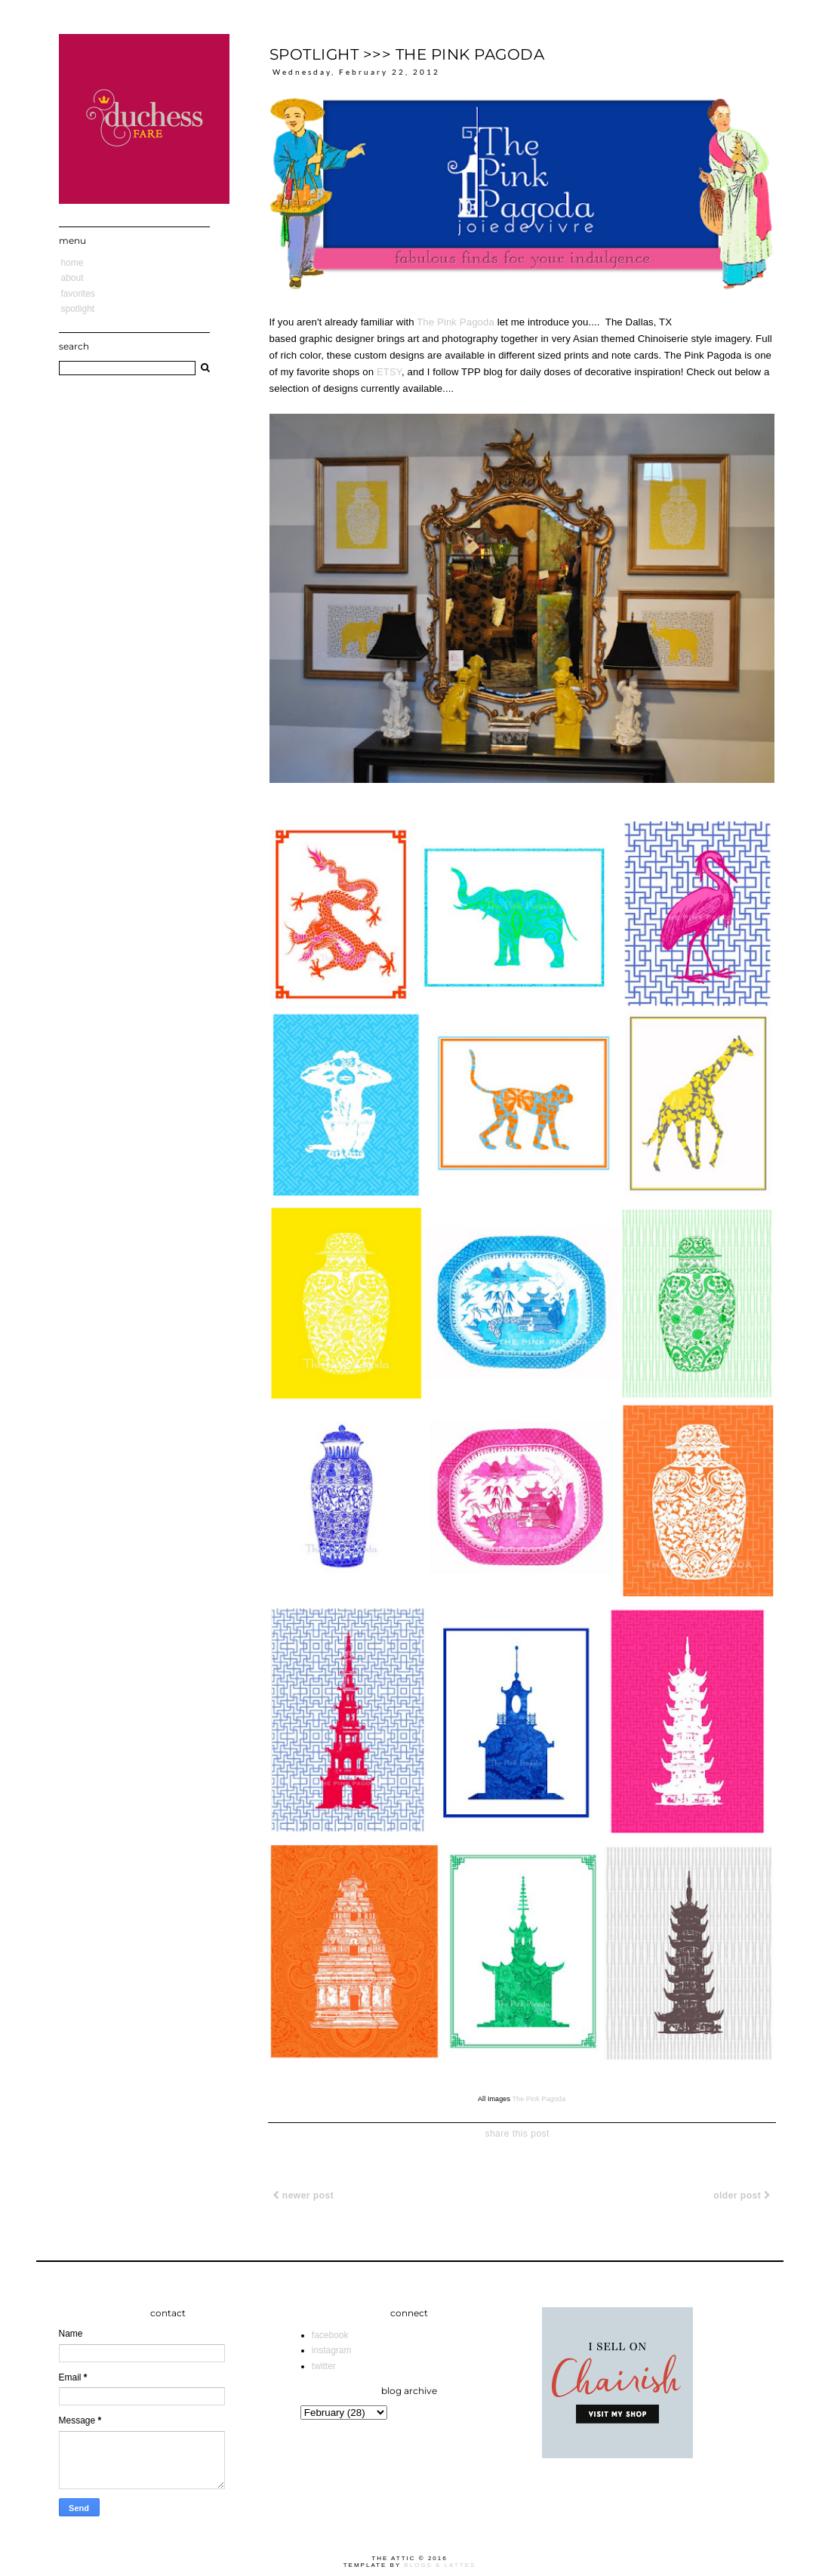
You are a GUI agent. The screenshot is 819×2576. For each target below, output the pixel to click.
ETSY (389, 371)
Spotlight (78, 309)
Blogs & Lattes (440, 2565)
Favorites (78, 293)
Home (72, 262)
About (72, 278)
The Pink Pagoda (455, 322)
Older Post (741, 2195)
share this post (517, 2133)
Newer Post (303, 2195)
